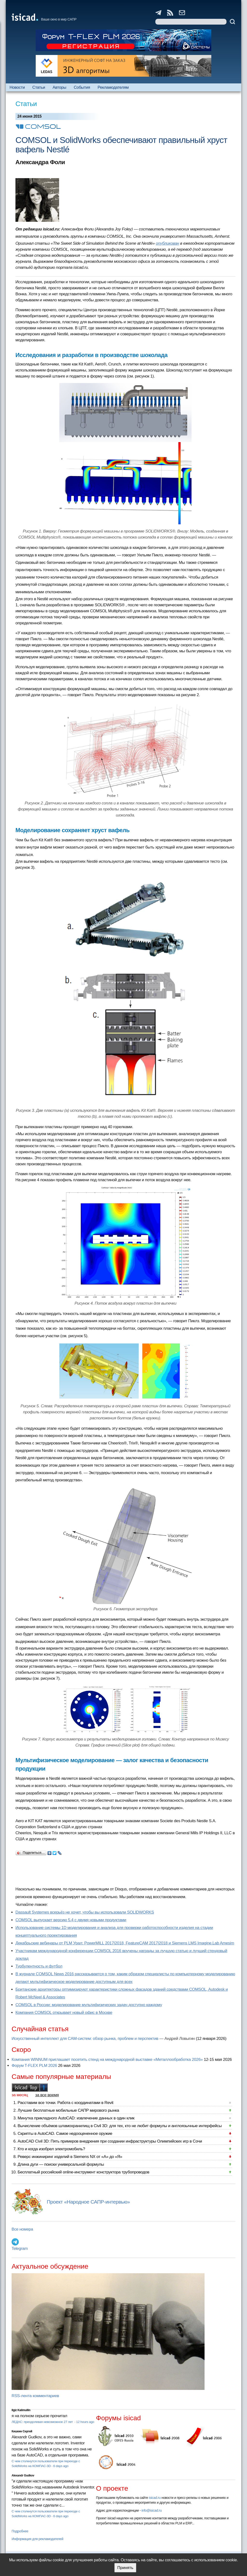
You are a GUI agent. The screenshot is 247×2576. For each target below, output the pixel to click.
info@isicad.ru (152, 2510)
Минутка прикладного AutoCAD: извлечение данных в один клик (76, 2118)
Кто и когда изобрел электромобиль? (51, 2149)
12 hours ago (85, 2422)
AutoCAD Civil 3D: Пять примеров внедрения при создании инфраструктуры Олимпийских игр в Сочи (110, 2141)
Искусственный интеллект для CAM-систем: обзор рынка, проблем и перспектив (85, 2038)
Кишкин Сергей (22, 2431)
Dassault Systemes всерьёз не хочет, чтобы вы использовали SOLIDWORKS (84, 1912)
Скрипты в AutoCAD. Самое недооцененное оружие (65, 2133)
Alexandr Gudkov (23, 2475)
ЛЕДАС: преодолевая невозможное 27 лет (43, 2422)
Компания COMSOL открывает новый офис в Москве (63, 2012)
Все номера (22, 2229)
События (82, 87)
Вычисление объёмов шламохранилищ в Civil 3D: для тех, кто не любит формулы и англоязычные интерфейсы (120, 2126)
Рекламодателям (113, 87)
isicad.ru (155, 2498)
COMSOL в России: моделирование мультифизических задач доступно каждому (88, 2005)
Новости (17, 87)
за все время (47, 2095)
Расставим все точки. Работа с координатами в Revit (65, 2102)
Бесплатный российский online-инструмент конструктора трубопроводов (83, 2172)
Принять (125, 2567)
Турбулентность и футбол (38, 1966)
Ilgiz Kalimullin (21, 2410)
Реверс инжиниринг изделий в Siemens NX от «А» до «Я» (70, 2156)
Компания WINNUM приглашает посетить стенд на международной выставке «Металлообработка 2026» (107, 2059)
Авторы (59, 87)
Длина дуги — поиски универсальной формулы (61, 2164)
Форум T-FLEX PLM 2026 (34, 2065)
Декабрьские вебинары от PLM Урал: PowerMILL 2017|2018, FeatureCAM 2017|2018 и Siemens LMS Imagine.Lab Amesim (124, 1943)
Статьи (38, 87)
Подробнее (20, 2531)
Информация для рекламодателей (37, 2539)
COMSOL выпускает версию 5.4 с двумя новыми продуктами (70, 1920)
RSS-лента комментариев (35, 2396)
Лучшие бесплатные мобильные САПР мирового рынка (68, 2110)
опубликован (167, 243)
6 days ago (61, 2466)
